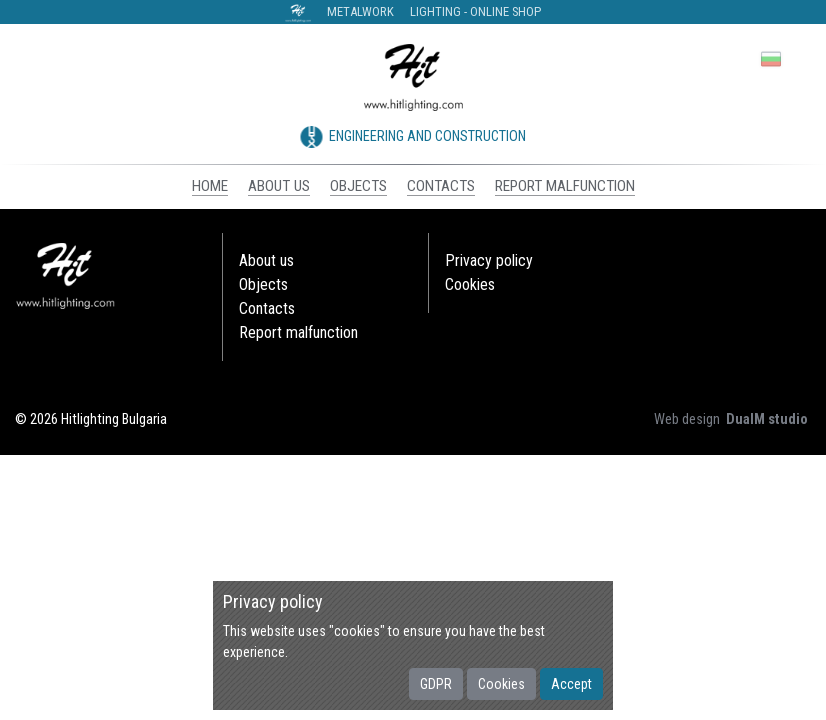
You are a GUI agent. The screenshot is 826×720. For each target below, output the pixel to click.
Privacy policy (489, 260)
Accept (571, 684)
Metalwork (360, 11)
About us (266, 260)
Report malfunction (298, 332)
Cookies (501, 684)
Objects (263, 284)
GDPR (436, 684)
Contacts (267, 308)
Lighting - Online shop (475, 11)
